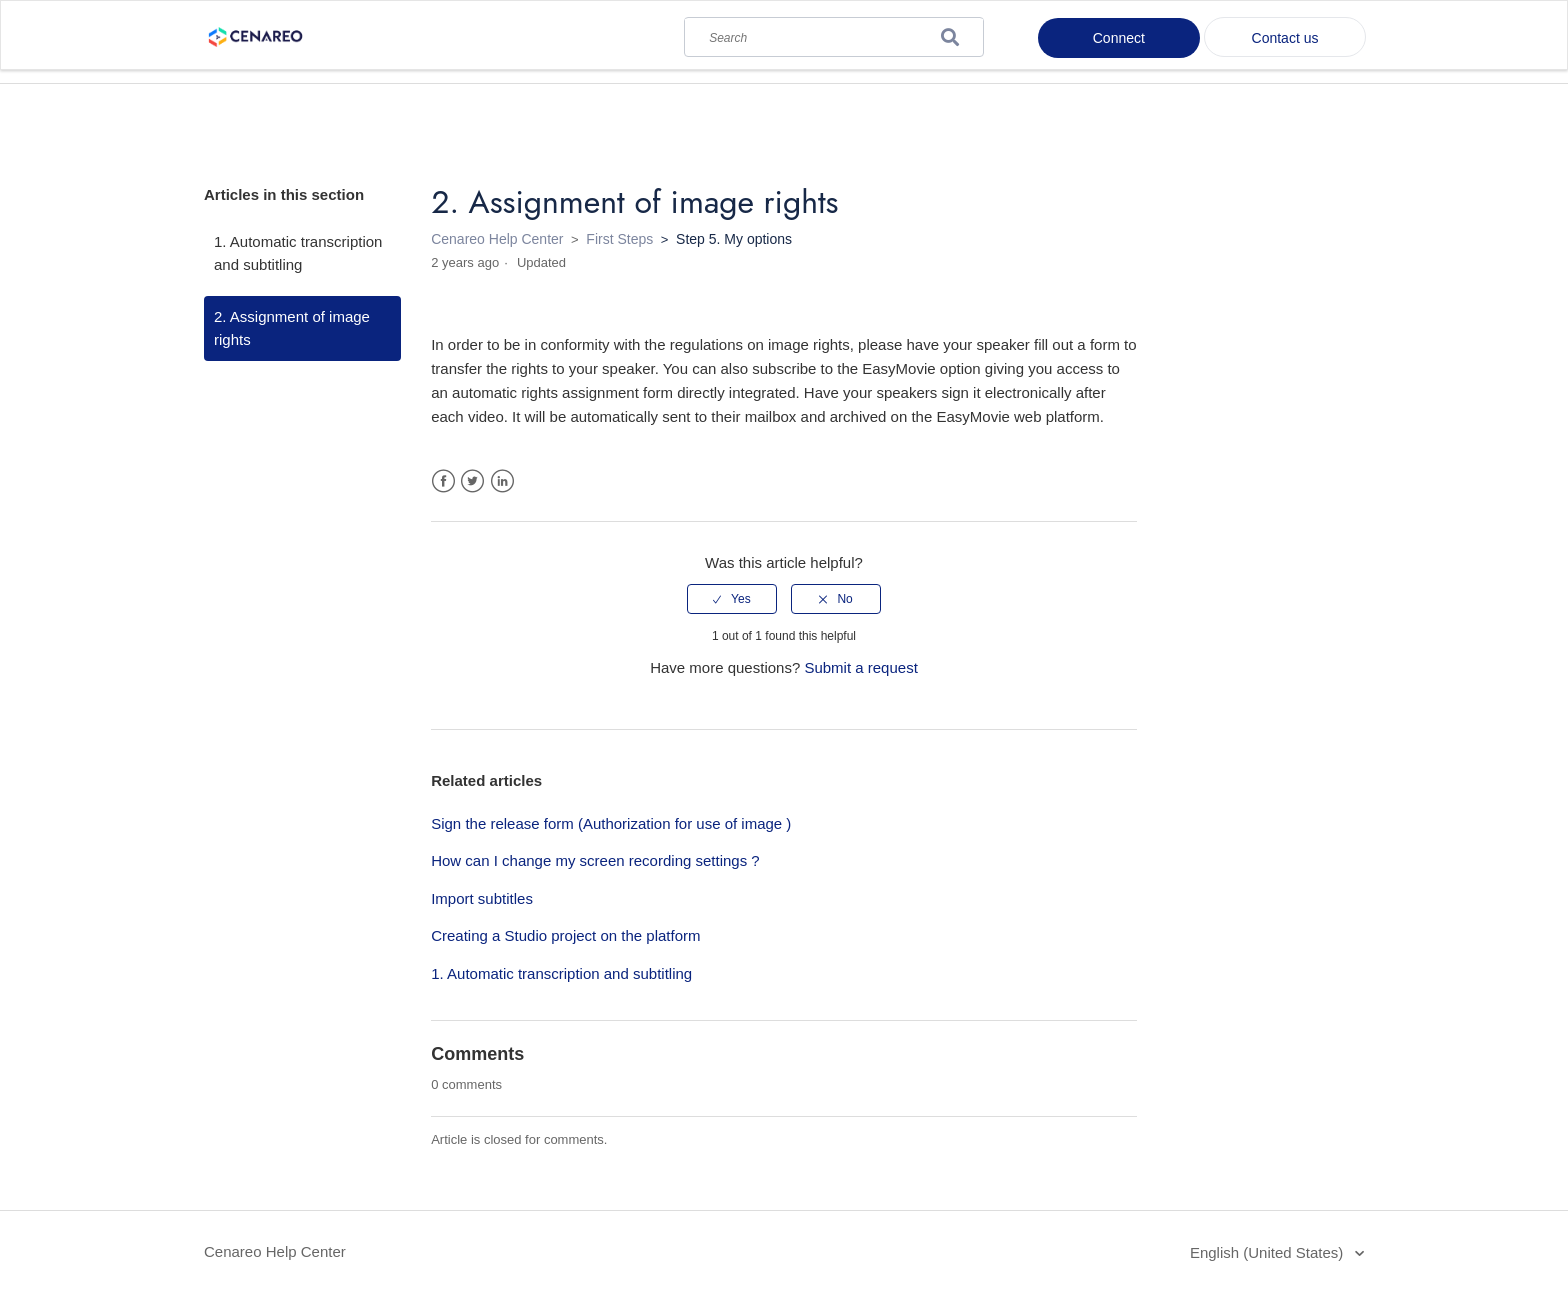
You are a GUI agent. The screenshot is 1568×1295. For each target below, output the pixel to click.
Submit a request (860, 667)
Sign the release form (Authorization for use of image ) (611, 823)
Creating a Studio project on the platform (565, 935)
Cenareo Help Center (497, 239)
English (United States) (1269, 1252)
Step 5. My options (734, 239)
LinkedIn (502, 481)
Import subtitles (482, 898)
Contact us (1285, 38)
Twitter (472, 481)
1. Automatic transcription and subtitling (298, 253)
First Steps (619, 239)
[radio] (732, 599)
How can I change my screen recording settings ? (595, 860)
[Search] (834, 32)
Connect (1119, 38)
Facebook (443, 481)
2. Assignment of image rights (292, 328)
